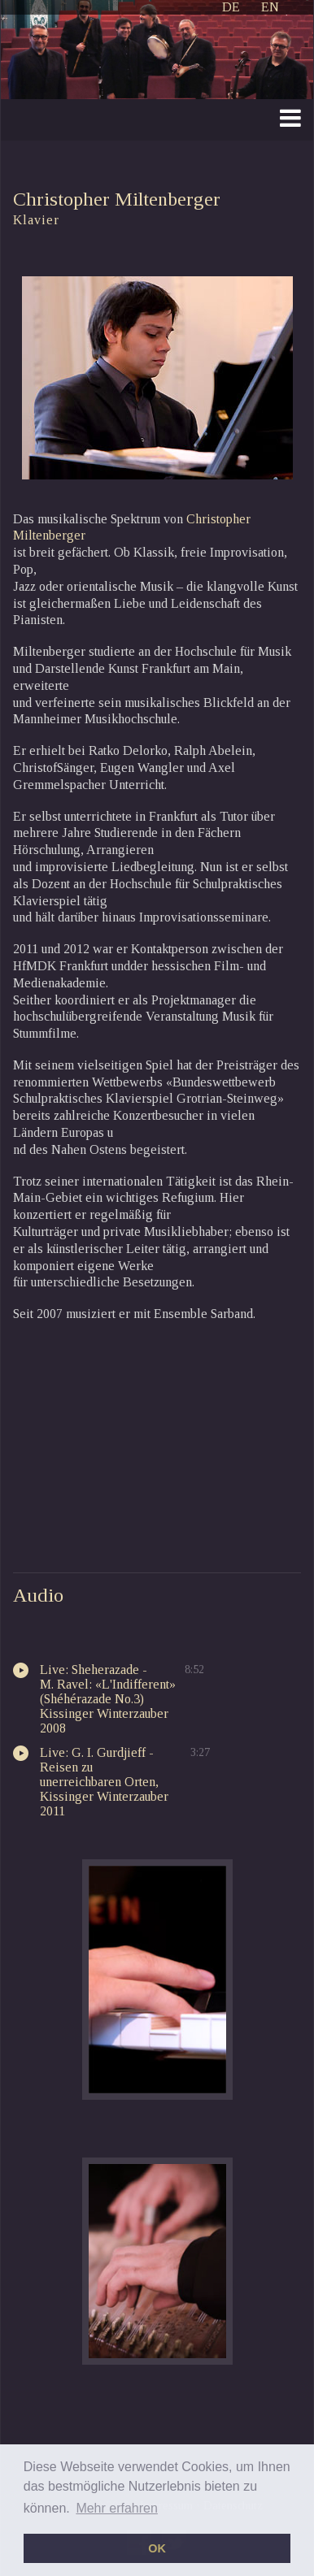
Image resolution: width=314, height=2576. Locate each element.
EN (270, 7)
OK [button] (157, 2548)
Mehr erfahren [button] (117, 2508)
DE (231, 7)
